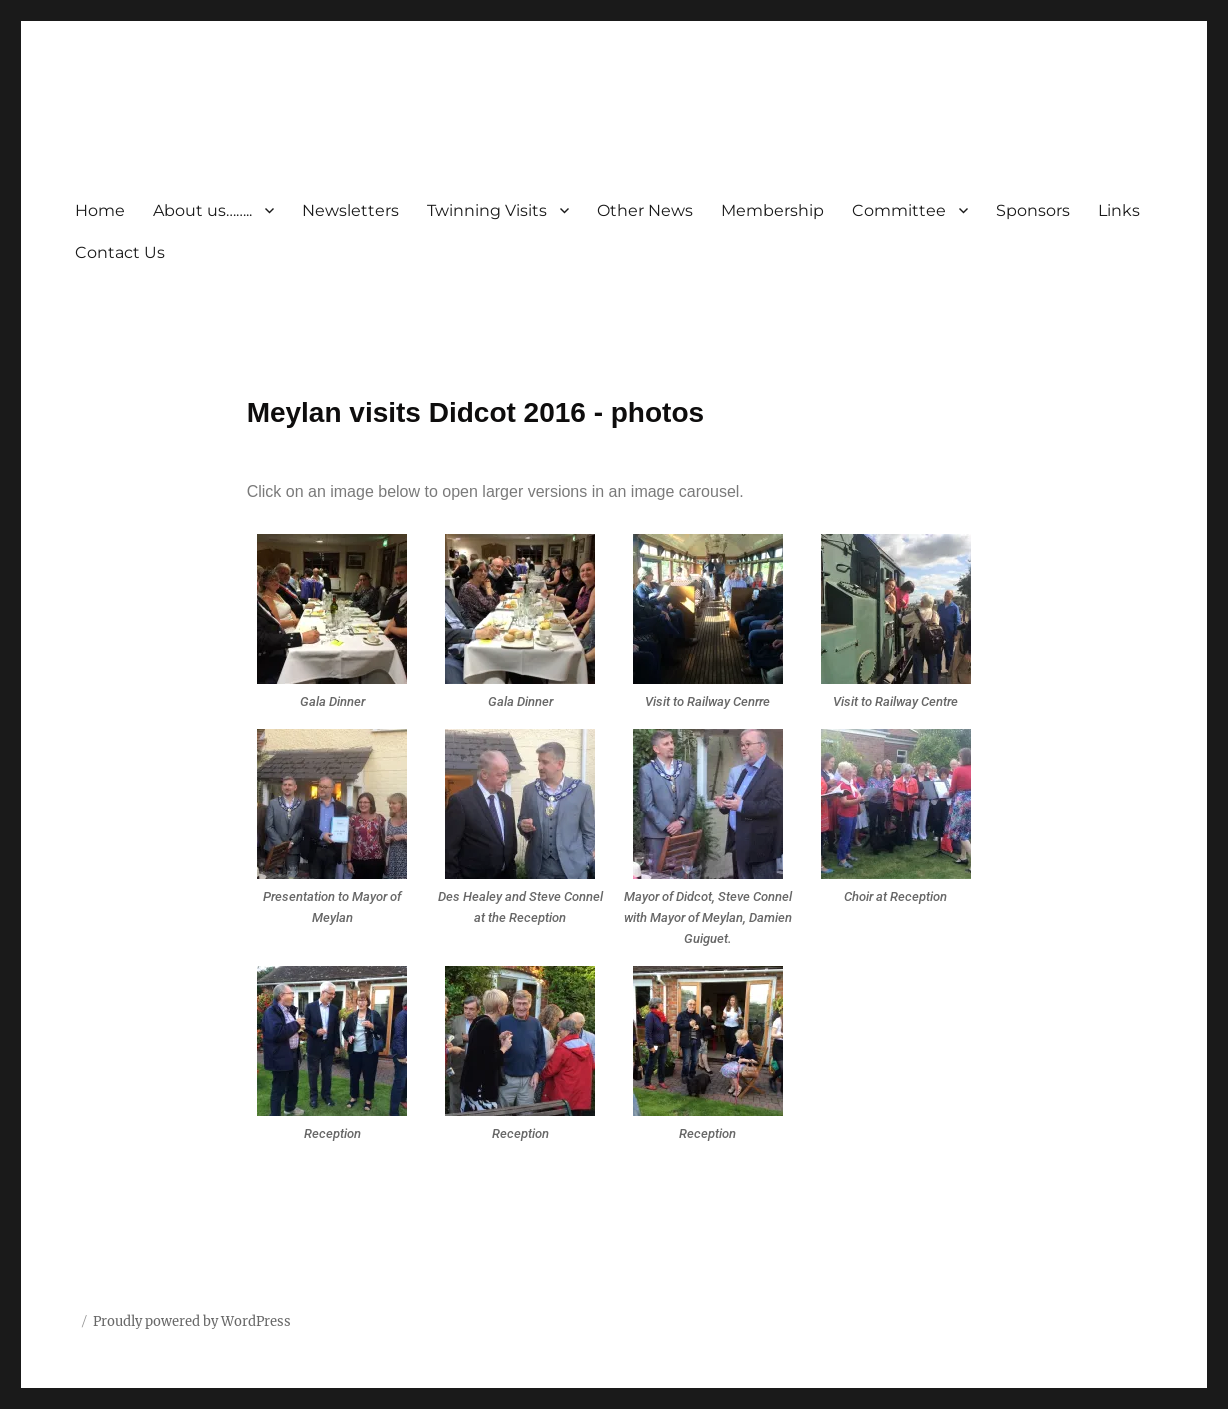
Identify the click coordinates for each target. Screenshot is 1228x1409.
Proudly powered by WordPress (192, 1321)
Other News (645, 210)
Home (100, 210)
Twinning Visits (487, 210)
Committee (899, 210)
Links (1119, 210)
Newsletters (350, 210)
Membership (772, 210)
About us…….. (202, 210)
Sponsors (1033, 210)
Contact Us (120, 252)
